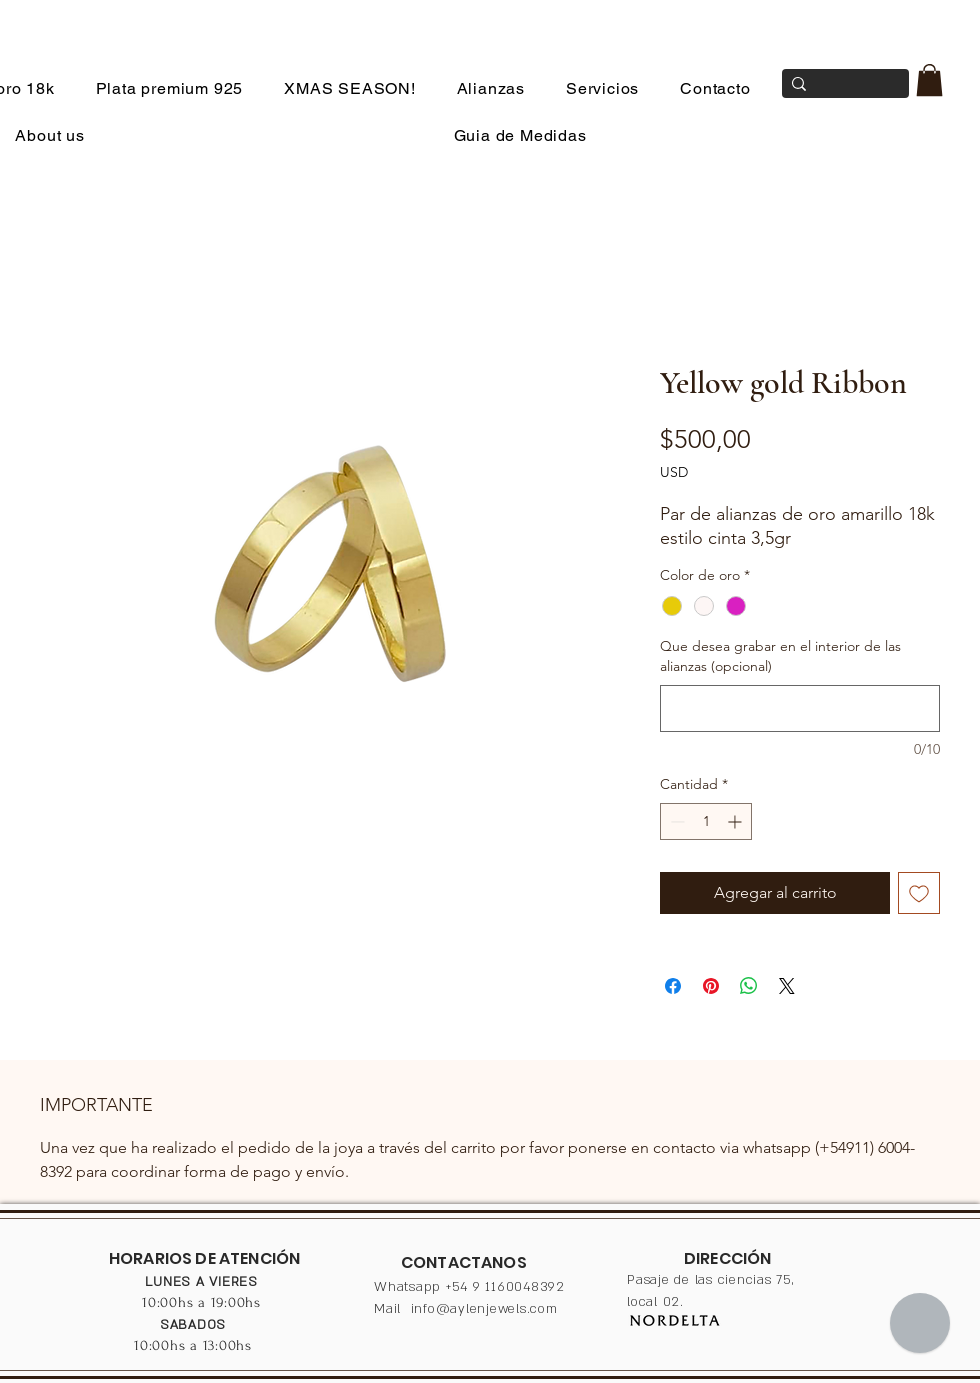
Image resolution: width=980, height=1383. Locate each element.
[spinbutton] (706, 821)
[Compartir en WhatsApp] (749, 986)
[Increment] (736, 821)
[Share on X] (787, 986)
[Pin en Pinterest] (711, 986)
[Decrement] (675, 821)
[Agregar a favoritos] (919, 893)
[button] (929, 80)
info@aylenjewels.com (484, 1309)
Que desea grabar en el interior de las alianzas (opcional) (780, 656)
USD (674, 472)
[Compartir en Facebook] (673, 986)
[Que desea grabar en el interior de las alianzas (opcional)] (800, 708)
